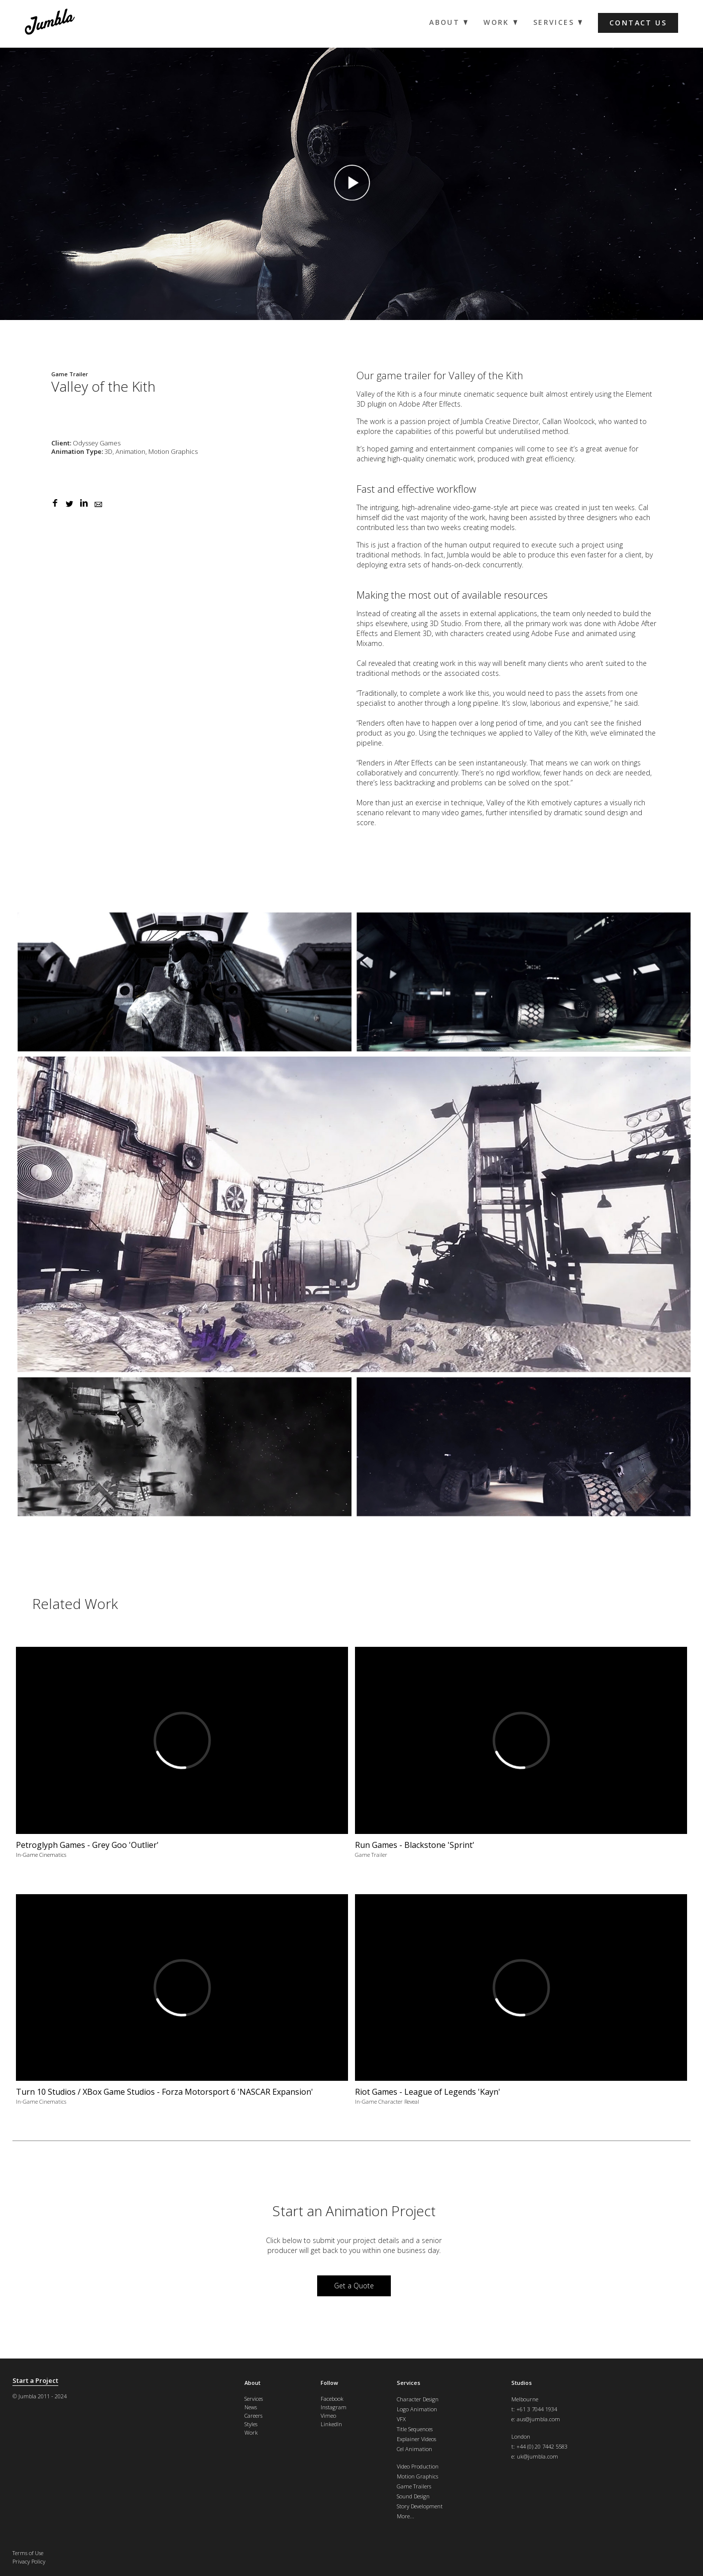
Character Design (418, 2399)
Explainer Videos (416, 2439)
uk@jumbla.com (537, 2456)
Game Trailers (414, 2486)
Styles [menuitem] (250, 2424)
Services (408, 2382)
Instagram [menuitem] (334, 2407)
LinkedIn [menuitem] (331, 2424)
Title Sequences (415, 2429)
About (252, 2382)
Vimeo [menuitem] (328, 2415)
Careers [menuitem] (253, 2415)
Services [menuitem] (553, 22)
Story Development (420, 2506)
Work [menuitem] (496, 22)
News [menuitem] (250, 2407)
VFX (401, 2419)
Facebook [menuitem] (332, 2398)
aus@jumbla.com (538, 2419)
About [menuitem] (444, 22)
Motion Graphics (417, 2476)
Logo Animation (417, 2409)
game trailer (403, 375)
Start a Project (35, 2380)
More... (405, 2516)
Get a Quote (354, 2285)
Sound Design (413, 2496)
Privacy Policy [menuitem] (28, 2561)
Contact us (638, 22)
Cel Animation (414, 2449)
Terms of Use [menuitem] (27, 2553)
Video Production (418, 2466)
